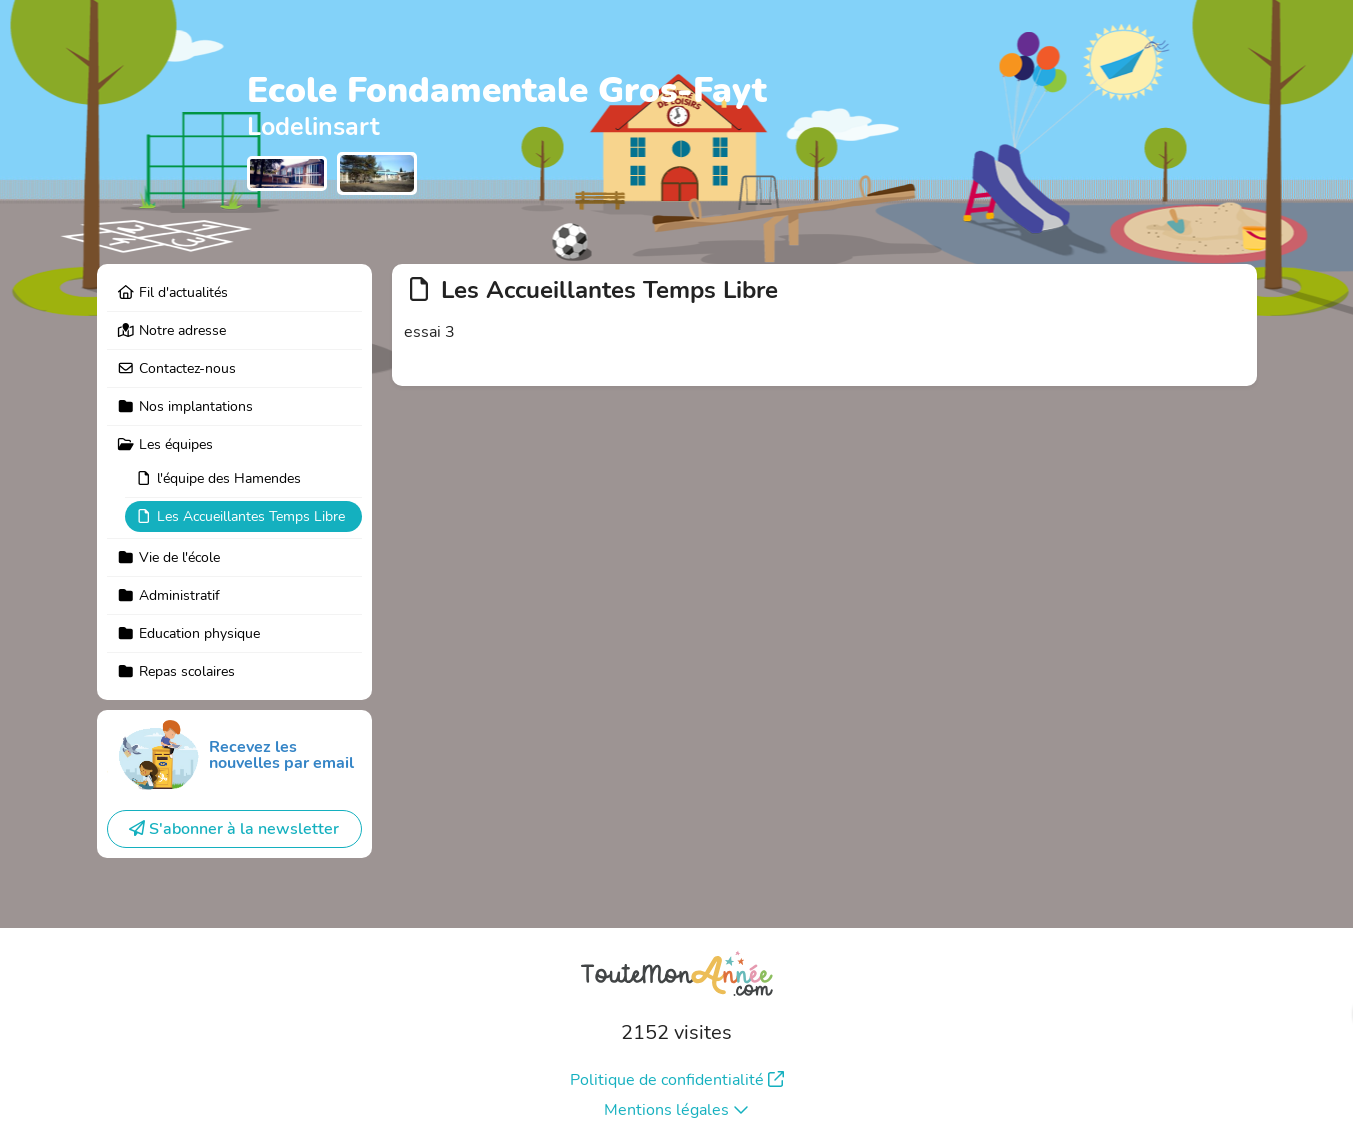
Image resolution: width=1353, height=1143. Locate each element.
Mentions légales (676, 1110)
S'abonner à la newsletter (234, 829)
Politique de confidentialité (677, 1080)
